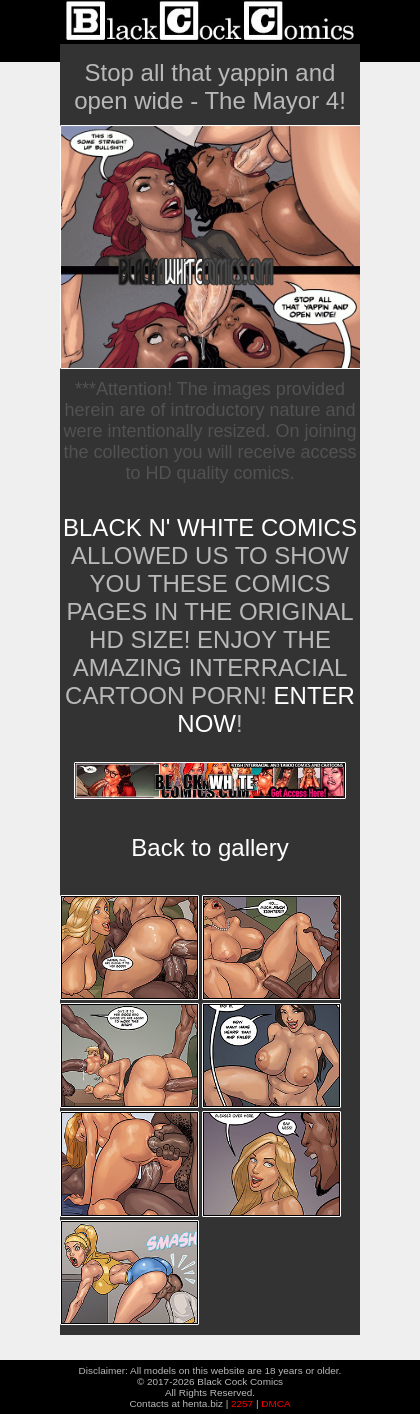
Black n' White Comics (210, 527)
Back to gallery (209, 847)
